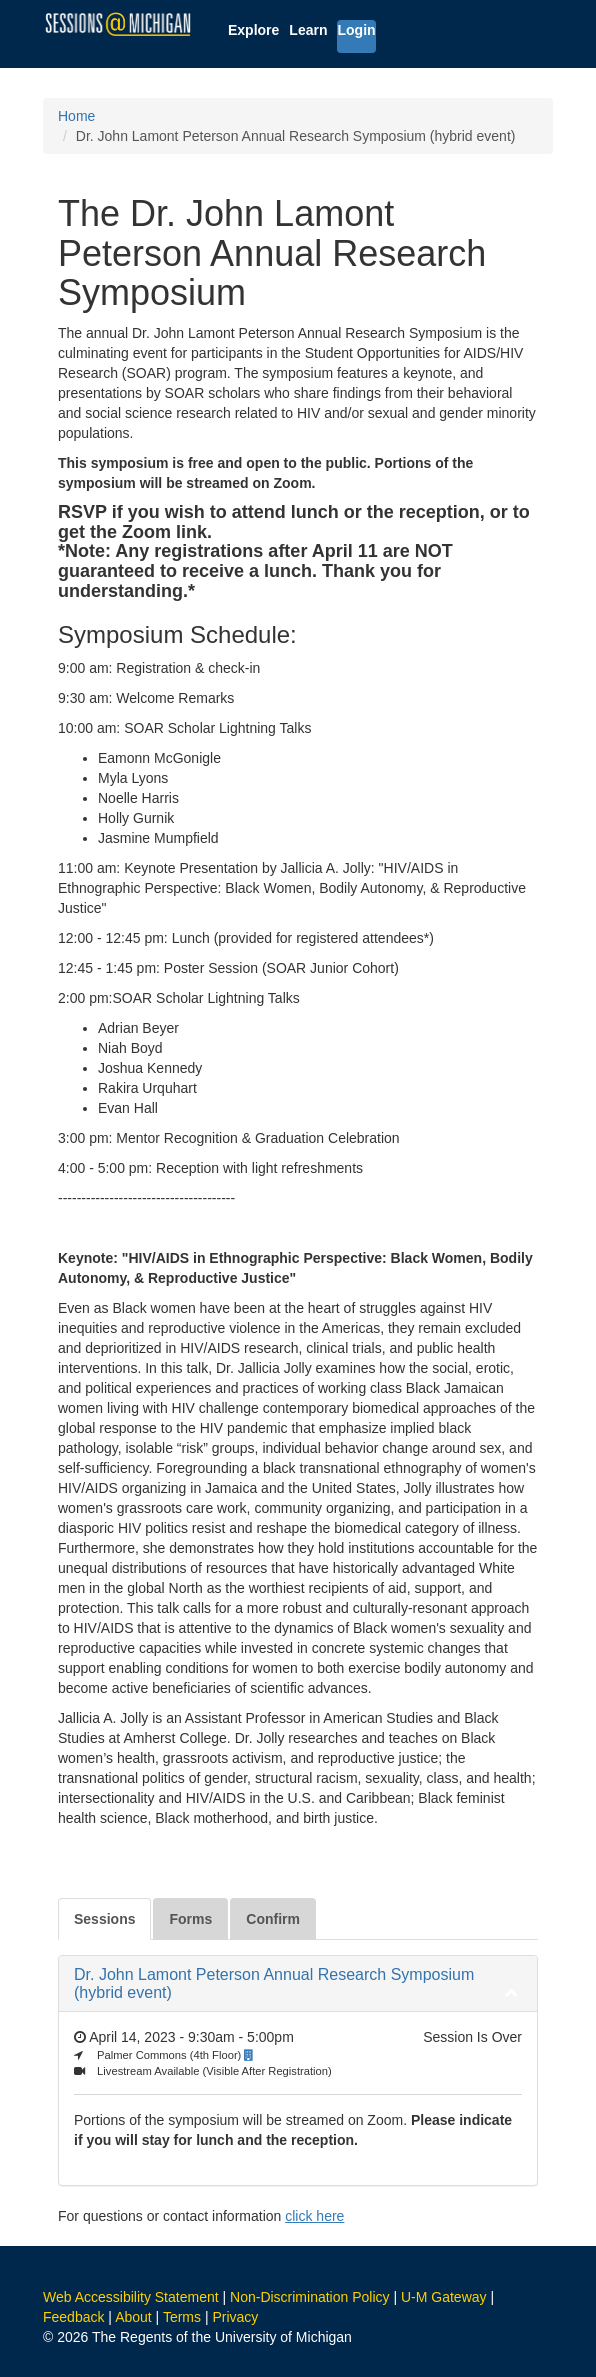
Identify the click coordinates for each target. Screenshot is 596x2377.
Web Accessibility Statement (131, 2297)
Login (356, 30)
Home (76, 116)
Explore (253, 30)
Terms (182, 2317)
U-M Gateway (444, 2297)
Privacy (235, 2317)
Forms (190, 1919)
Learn (308, 30)
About (133, 2317)
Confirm (273, 1919)
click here (314, 2216)
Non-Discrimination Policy (310, 2297)
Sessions (104, 1919)
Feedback (73, 2317)
